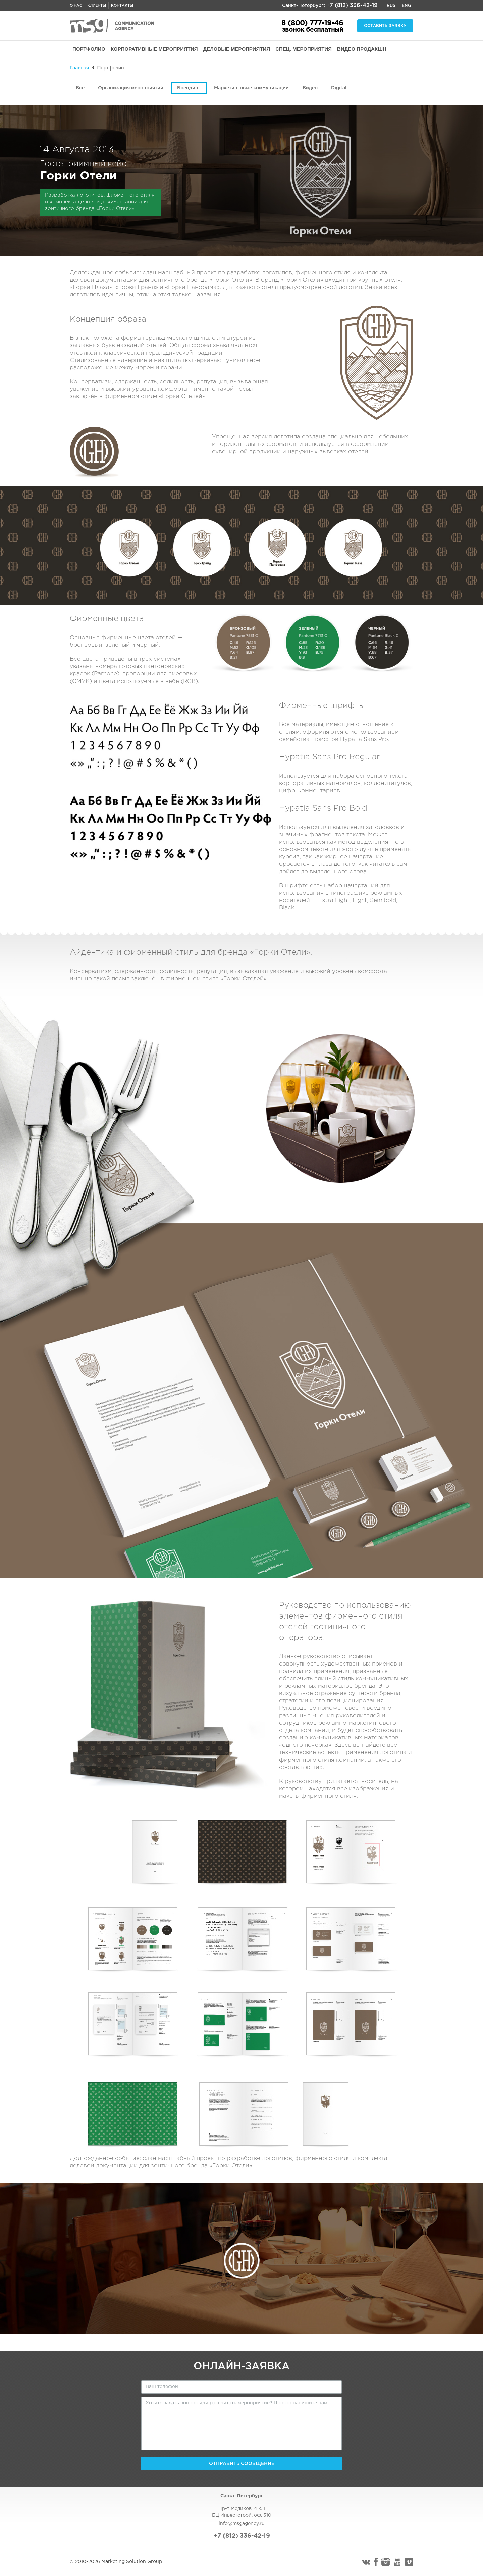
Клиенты (96, 5)
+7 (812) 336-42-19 (352, 5)
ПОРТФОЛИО (88, 49)
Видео (310, 88)
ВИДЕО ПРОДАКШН (361, 49)
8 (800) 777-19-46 (312, 23)
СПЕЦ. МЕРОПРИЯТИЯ (303, 49)
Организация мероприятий (130, 88)
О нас (76, 5)
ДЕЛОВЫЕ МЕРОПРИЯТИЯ (236, 49)
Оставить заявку (385, 26)
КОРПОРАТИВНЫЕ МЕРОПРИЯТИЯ (154, 49)
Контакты (122, 5)
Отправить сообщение (241, 2464)
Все (80, 88)
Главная (79, 68)
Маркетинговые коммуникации (251, 88)
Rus (391, 6)
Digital (338, 88)
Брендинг (189, 88)
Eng (406, 6)
